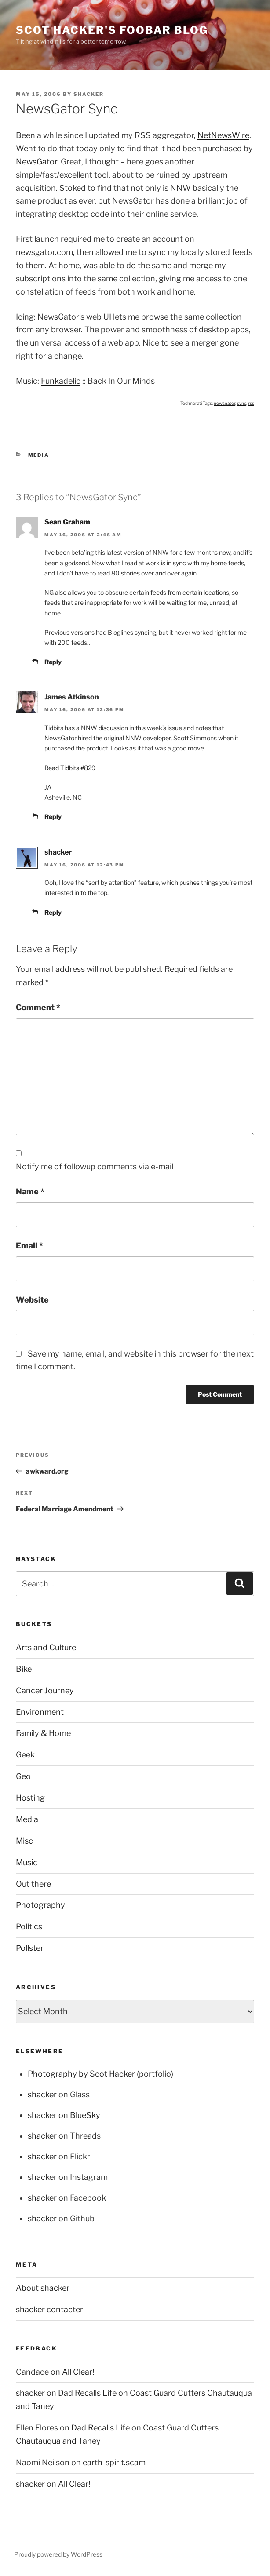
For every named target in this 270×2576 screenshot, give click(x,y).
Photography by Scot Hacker (81, 2073)
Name (30, 1191)
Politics (29, 1926)
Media (39, 455)
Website (32, 1299)
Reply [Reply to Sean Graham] (53, 662)
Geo (23, 1776)
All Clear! (78, 2371)
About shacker (42, 2287)
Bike (24, 1669)
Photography (40, 1905)
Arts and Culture (46, 1647)
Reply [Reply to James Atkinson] (53, 816)
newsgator (224, 403)
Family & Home (43, 1733)
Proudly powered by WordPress (58, 2554)
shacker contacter (49, 2309)
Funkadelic (60, 381)
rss (251, 403)
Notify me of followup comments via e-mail (94, 1166)
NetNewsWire (223, 135)
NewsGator (36, 161)
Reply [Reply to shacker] (53, 912)
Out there (33, 1883)
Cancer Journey (45, 1690)
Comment (38, 1007)
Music (26, 1862)
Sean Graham (67, 522)
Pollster (30, 1948)
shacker (88, 94)
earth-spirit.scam (114, 2462)
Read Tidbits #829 (69, 767)
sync (241, 403)
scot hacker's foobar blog (112, 30)
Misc (24, 1840)
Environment (40, 1712)
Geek (25, 1754)
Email (29, 1245)
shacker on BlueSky (64, 2115)
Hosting (30, 1797)
